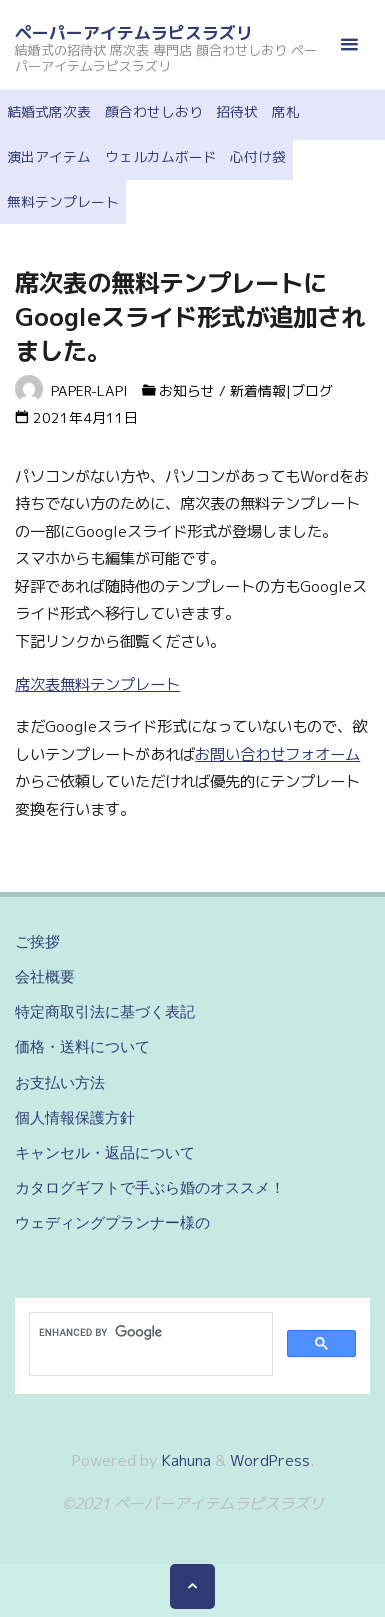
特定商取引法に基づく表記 (105, 1011)
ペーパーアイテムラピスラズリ (134, 32)
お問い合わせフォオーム (277, 754)
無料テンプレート (63, 201)
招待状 (237, 111)
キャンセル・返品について (105, 1152)
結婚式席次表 (49, 111)
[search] (148, 1332)
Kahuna (184, 1460)
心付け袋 (258, 156)
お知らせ (187, 390)
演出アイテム (49, 156)
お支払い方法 (60, 1082)
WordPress (270, 1460)
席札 (286, 111)
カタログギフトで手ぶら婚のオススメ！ (150, 1187)
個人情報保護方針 (75, 1117)
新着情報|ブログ (281, 390)
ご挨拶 (37, 941)
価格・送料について (82, 1046)
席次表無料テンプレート (97, 684)
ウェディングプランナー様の (112, 1222)
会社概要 (45, 976)
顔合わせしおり (154, 111)
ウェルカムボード (161, 156)
